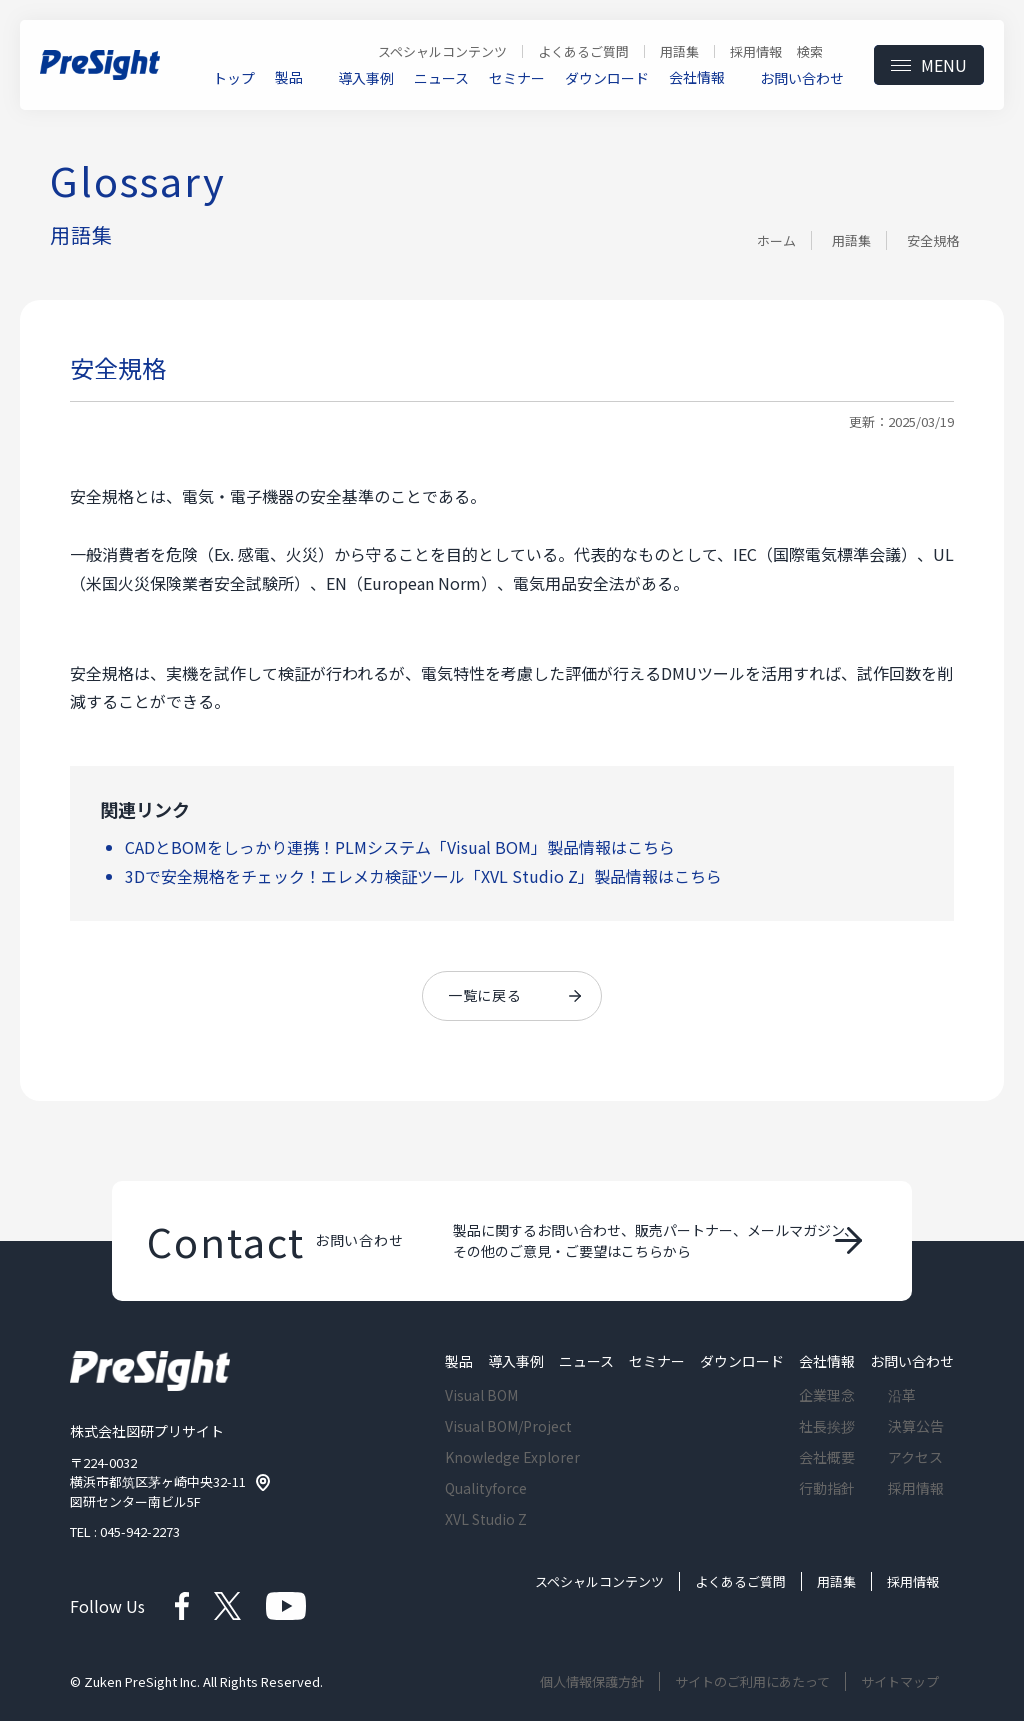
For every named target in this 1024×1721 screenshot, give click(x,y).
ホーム (776, 240)
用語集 (851, 240)
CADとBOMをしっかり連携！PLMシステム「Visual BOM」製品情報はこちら (400, 847)
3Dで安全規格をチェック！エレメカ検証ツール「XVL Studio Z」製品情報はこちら (423, 876)
